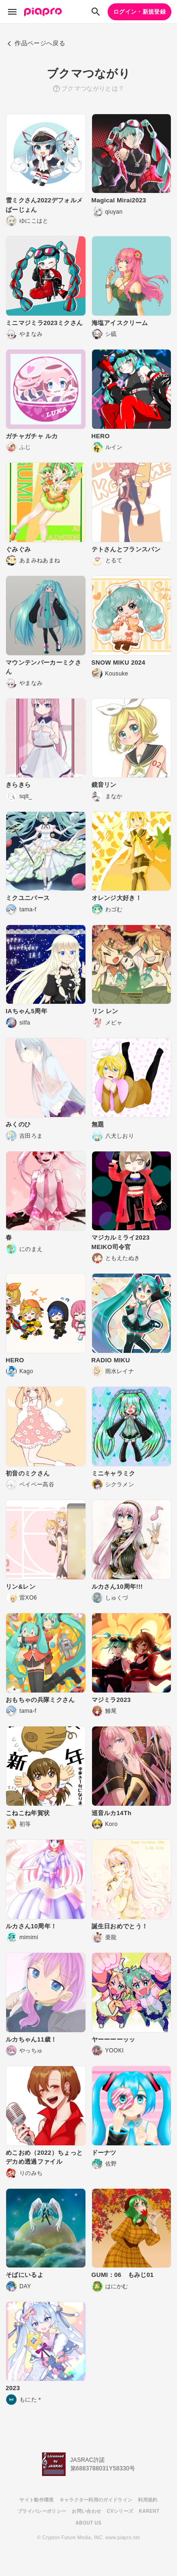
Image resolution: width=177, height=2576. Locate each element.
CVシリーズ (120, 2511)
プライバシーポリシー (41, 2511)
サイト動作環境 (36, 2499)
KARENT (149, 2511)
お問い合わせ (86, 2511)
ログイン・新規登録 (139, 11)
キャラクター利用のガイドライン (96, 2499)
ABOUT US (88, 2523)
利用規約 (147, 2499)
